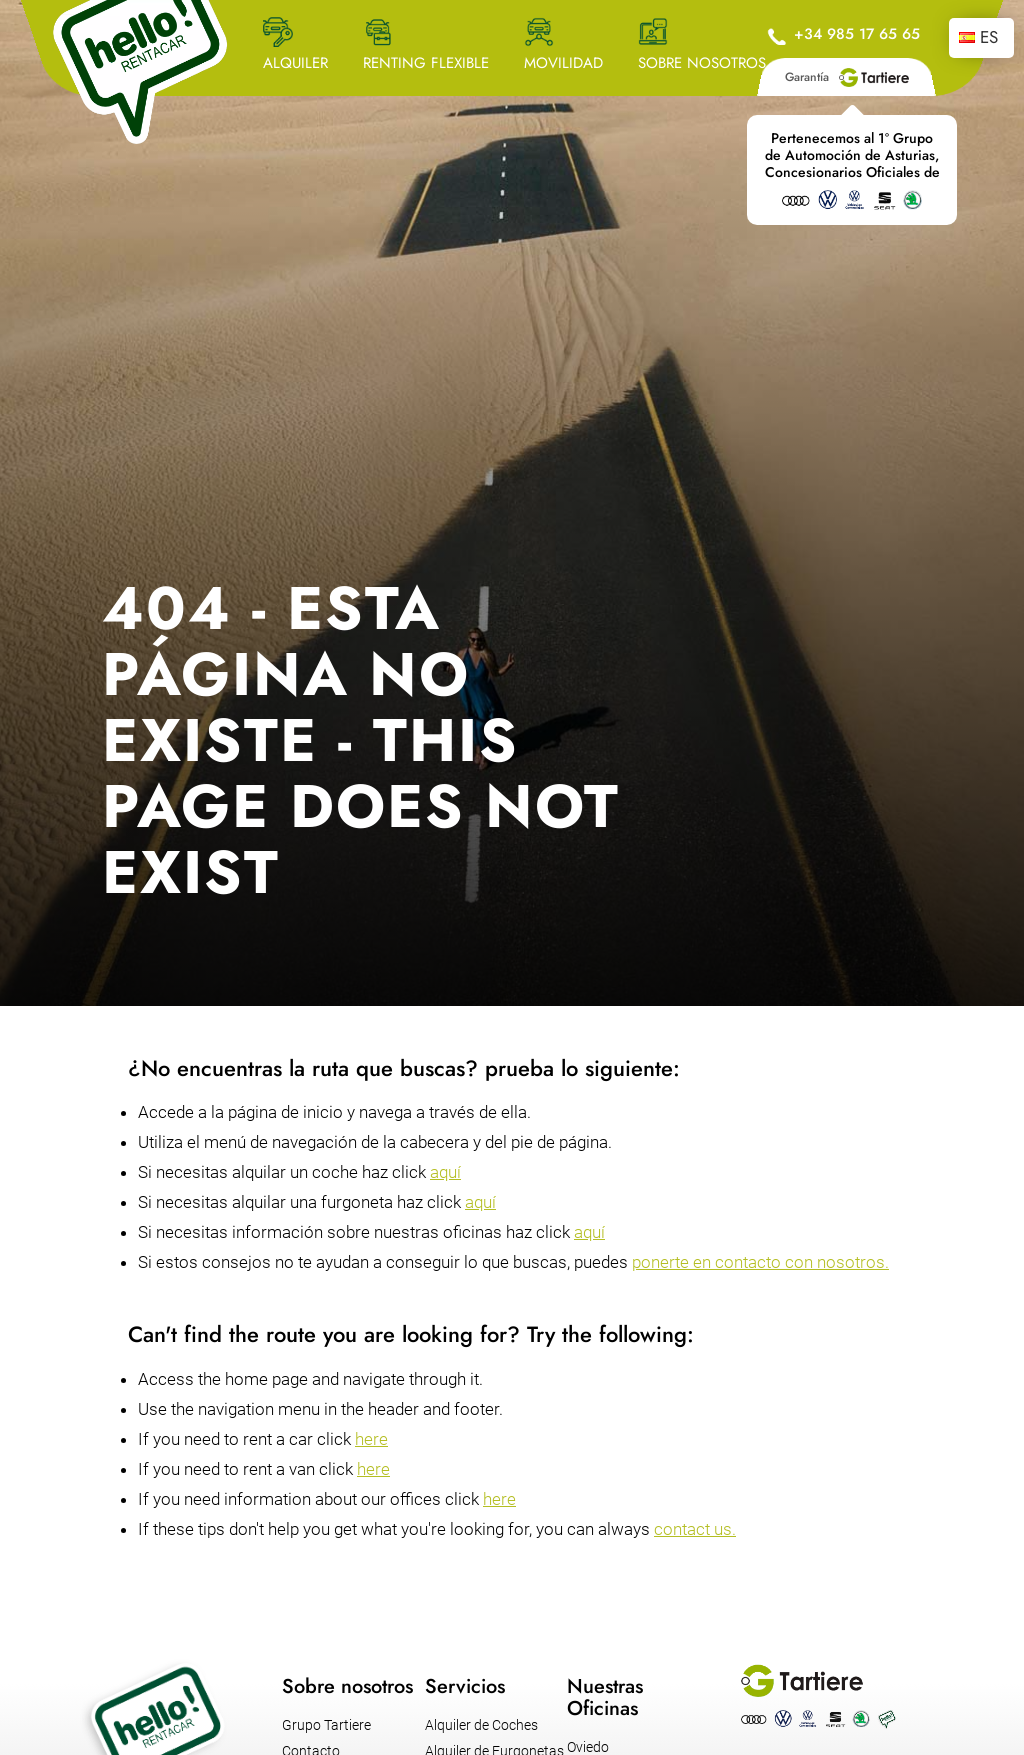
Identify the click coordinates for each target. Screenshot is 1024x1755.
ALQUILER (295, 63)
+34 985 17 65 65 (857, 34)
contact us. (695, 1529)
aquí (445, 1172)
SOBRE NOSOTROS (702, 63)
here (371, 1439)
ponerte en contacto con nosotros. (760, 1262)
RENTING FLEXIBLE (426, 63)
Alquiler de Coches (481, 1725)
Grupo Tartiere (326, 1725)
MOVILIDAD (563, 63)
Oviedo (588, 1747)
